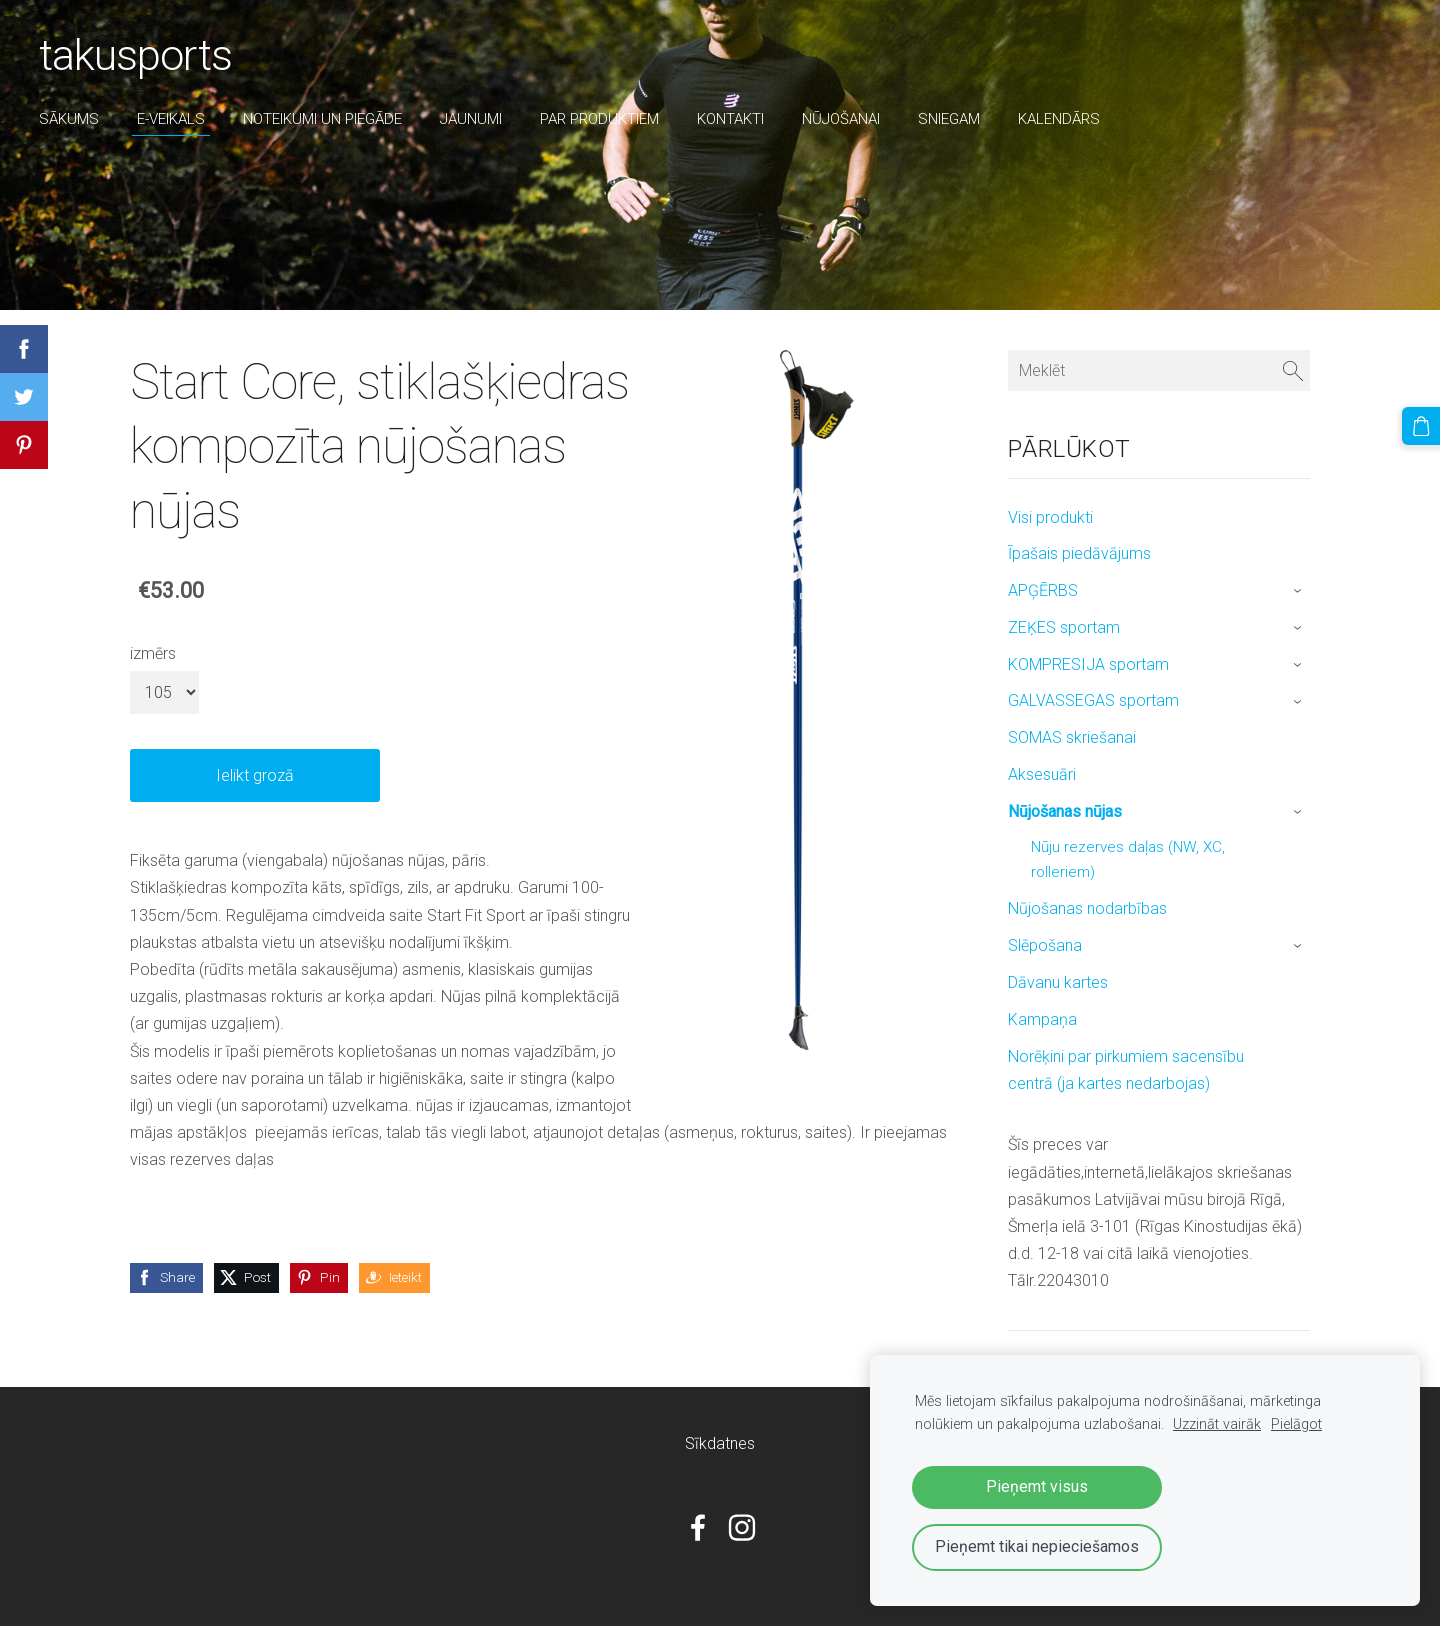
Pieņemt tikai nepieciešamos (1037, 1546)
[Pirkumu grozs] (1421, 426)
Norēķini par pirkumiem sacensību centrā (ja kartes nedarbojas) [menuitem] (1126, 1070)
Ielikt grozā (255, 775)
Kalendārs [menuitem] (1060, 119)
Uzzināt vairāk (1217, 1424)
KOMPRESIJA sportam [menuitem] (1088, 664)
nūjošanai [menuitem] (842, 119)
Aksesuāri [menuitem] (1042, 774)
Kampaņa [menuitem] (1042, 1019)
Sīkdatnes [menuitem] (720, 1443)
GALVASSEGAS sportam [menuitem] (1093, 700)
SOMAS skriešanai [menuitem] (1072, 737)
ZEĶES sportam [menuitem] (1064, 627)
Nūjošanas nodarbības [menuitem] (1087, 908)
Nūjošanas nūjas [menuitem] (1065, 811)
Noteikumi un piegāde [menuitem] (323, 119)
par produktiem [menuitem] (600, 119)
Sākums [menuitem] (70, 119)
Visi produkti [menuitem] (1050, 517)
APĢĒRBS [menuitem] (1043, 590)
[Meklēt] (1159, 370)
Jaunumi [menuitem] (472, 119)
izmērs (153, 653)
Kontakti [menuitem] (731, 119)
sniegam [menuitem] (950, 119)
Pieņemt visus (1037, 1486)
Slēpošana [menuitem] (1045, 945)
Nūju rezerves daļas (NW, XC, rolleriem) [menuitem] (1128, 860)
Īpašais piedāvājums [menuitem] (1079, 553)
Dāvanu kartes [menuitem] (1058, 982)
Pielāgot (1296, 1424)
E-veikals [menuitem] (172, 119)
